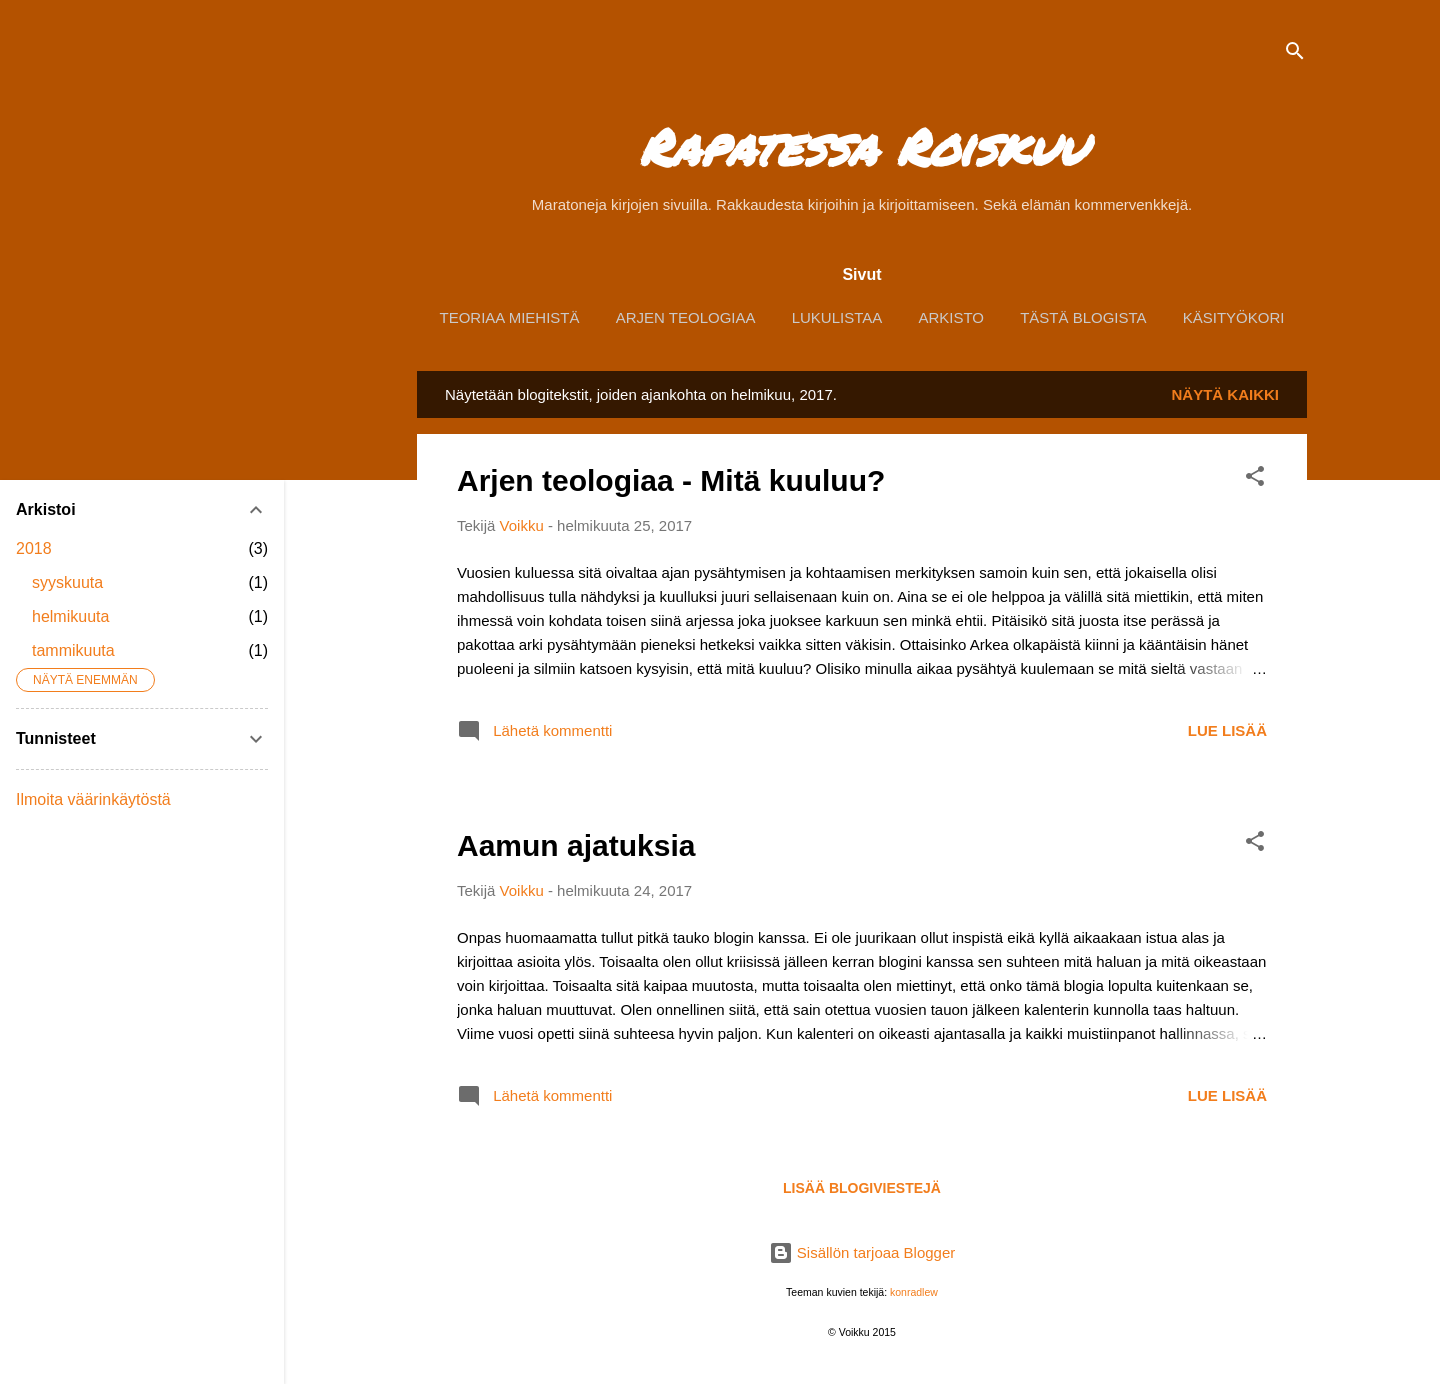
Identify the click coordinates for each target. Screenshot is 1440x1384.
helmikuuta (70, 616)
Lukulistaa (837, 317)
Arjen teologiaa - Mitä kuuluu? (671, 480)
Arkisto (951, 317)
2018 (34, 548)
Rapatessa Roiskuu (862, 146)
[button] (1255, 479)
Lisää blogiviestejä (862, 1188)
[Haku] (1295, 54)
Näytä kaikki (1226, 394)
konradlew (914, 1292)
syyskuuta (67, 582)
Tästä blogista (1083, 317)
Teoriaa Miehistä (510, 317)
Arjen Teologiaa (686, 317)
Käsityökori (1234, 317)
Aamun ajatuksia (576, 845)
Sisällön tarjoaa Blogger (862, 1252)
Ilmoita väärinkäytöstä (93, 799)
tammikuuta (73, 650)
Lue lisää (1227, 730)
